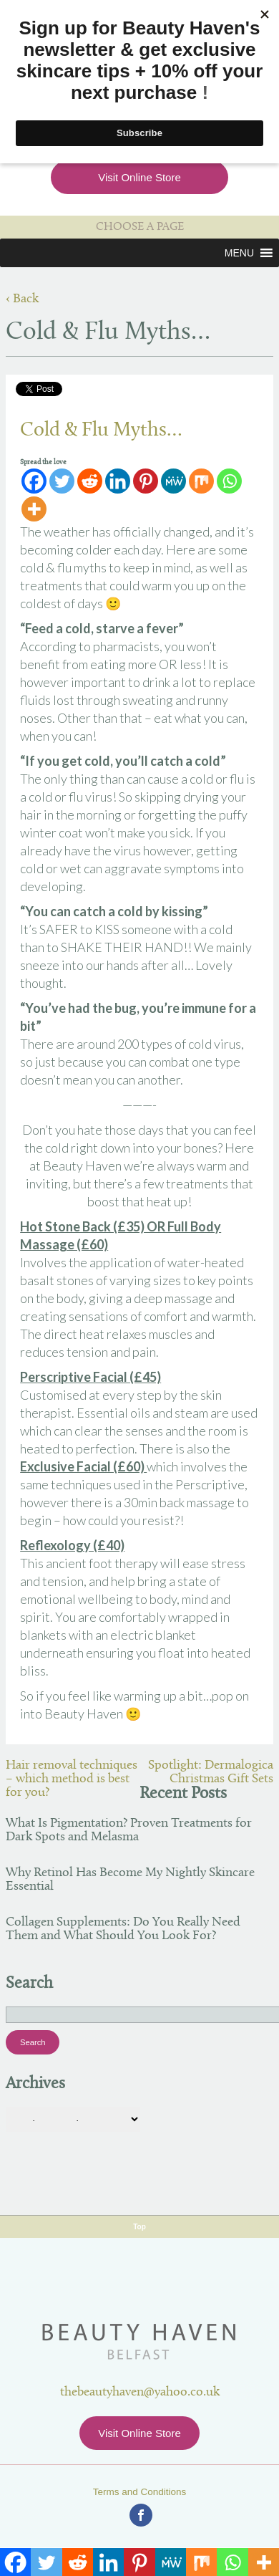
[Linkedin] (117, 481)
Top (139, 2227)
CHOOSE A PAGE (140, 227)
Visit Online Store (139, 177)
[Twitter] (61, 481)
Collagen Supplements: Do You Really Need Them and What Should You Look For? (123, 1929)
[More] (33, 509)
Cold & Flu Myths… (101, 430)
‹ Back (22, 299)
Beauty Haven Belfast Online (140, 2342)
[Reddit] (89, 481)
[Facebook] (33, 481)
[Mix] (201, 481)
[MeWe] (173, 481)
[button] (239, 253)
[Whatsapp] (229, 481)
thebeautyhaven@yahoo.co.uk (140, 2392)
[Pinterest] (145, 481)
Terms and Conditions (140, 2491)
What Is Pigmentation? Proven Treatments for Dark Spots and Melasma (129, 1830)
